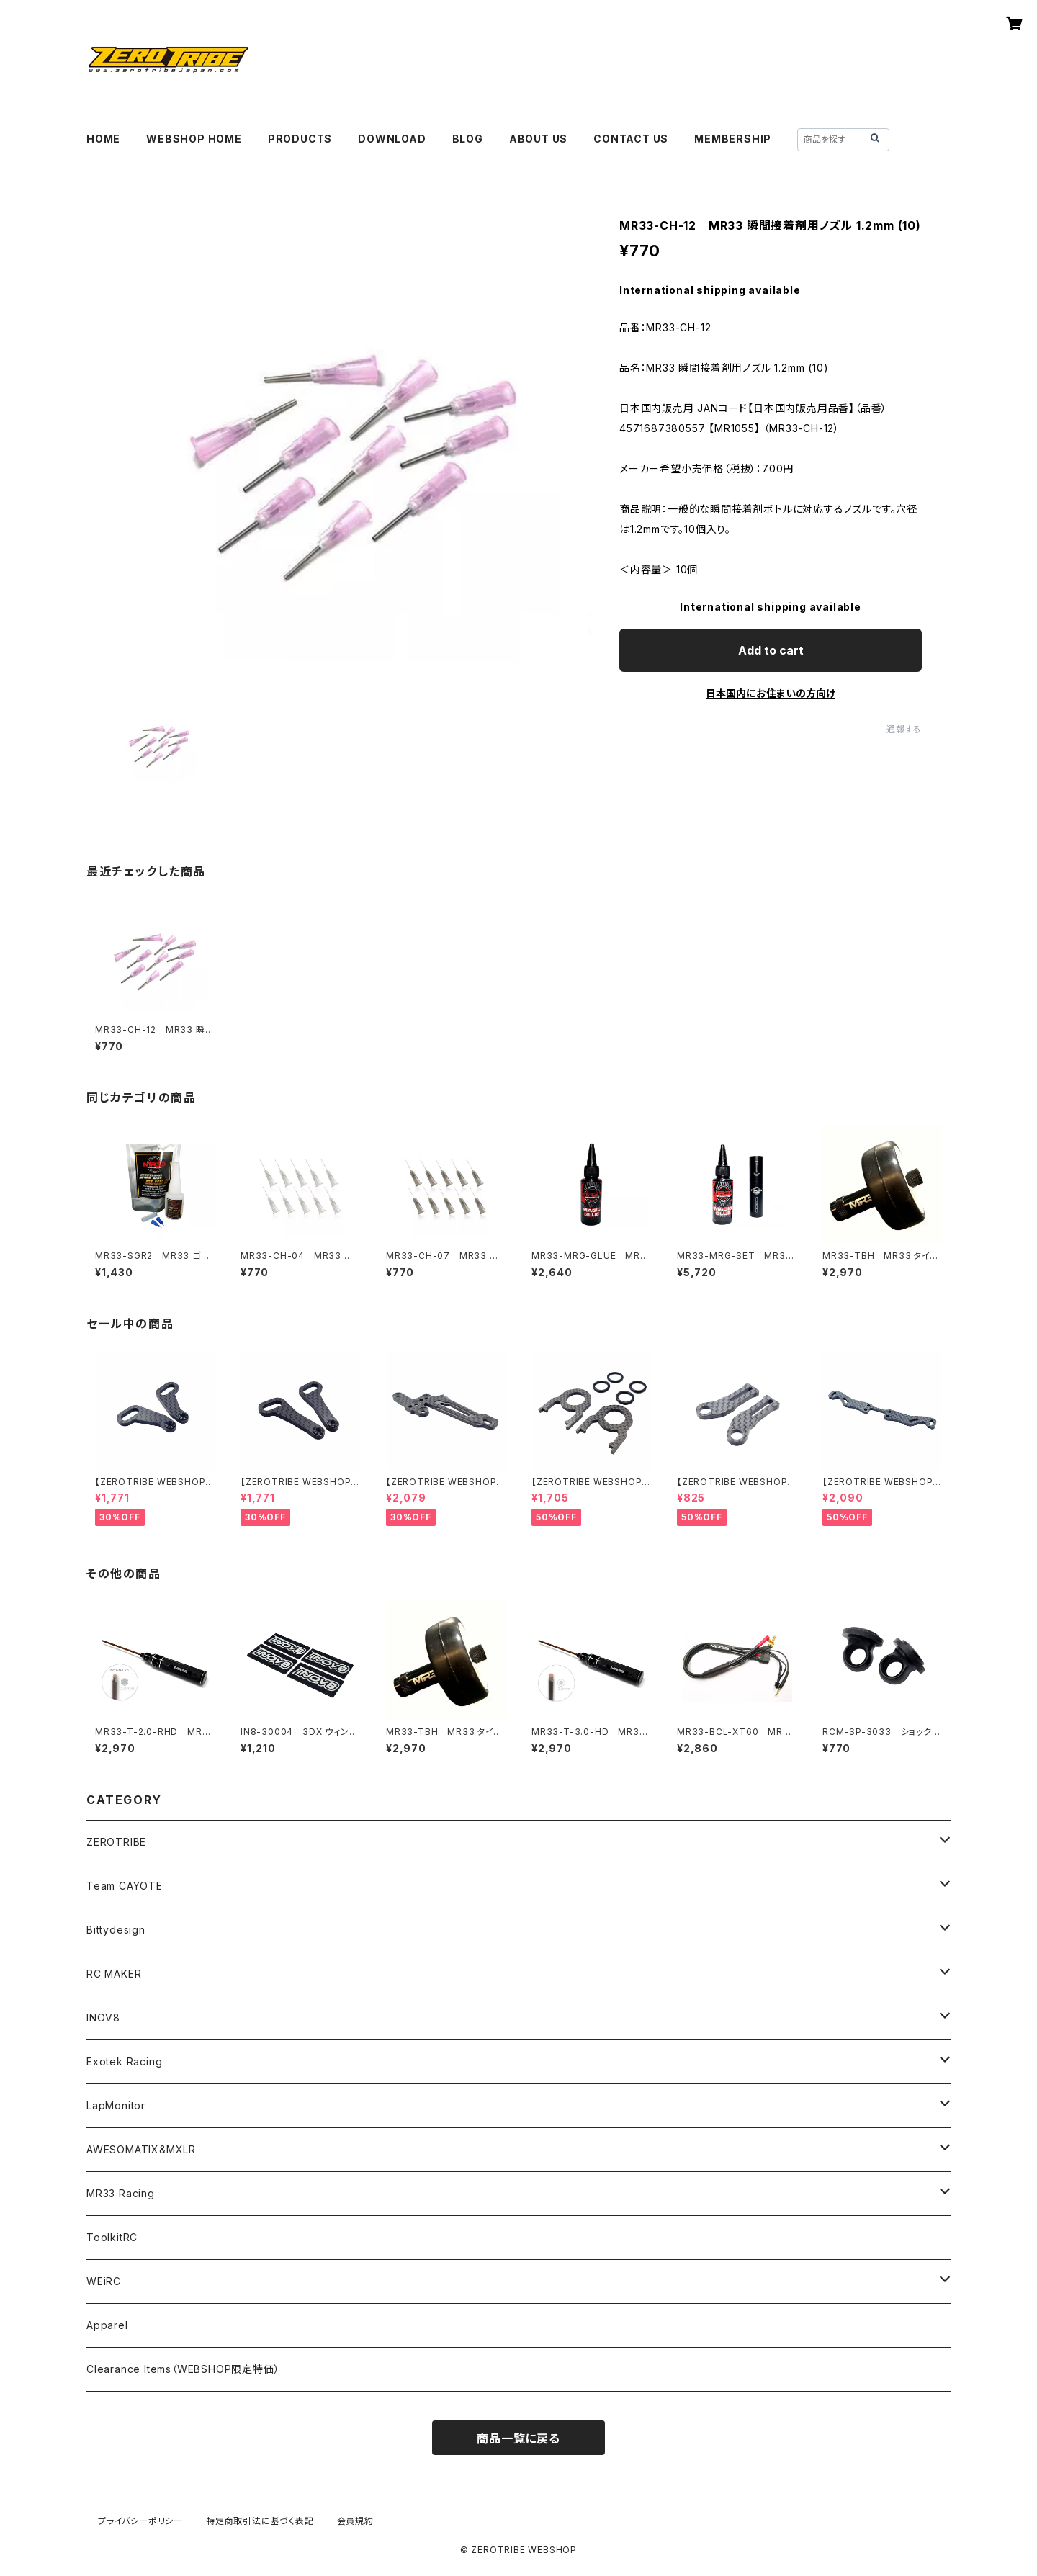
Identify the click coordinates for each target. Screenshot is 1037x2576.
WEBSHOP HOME (194, 139)
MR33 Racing (120, 2193)
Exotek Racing (124, 2061)
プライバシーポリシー (140, 2521)
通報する (904, 729)
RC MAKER (113, 1973)
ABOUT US (538, 139)
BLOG (467, 139)
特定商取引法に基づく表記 (260, 2521)
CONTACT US (630, 139)
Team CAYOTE (124, 1886)
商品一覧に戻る (518, 2438)
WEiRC (103, 2281)
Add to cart (771, 650)
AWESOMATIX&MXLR (141, 2149)
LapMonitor (115, 2105)
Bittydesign (115, 1930)
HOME (103, 139)
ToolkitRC (112, 2237)
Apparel (107, 2325)
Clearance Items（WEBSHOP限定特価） (182, 2369)
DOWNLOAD (392, 139)
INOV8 (103, 2017)
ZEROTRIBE (116, 1842)
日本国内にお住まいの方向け (770, 693)
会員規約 (355, 2521)
